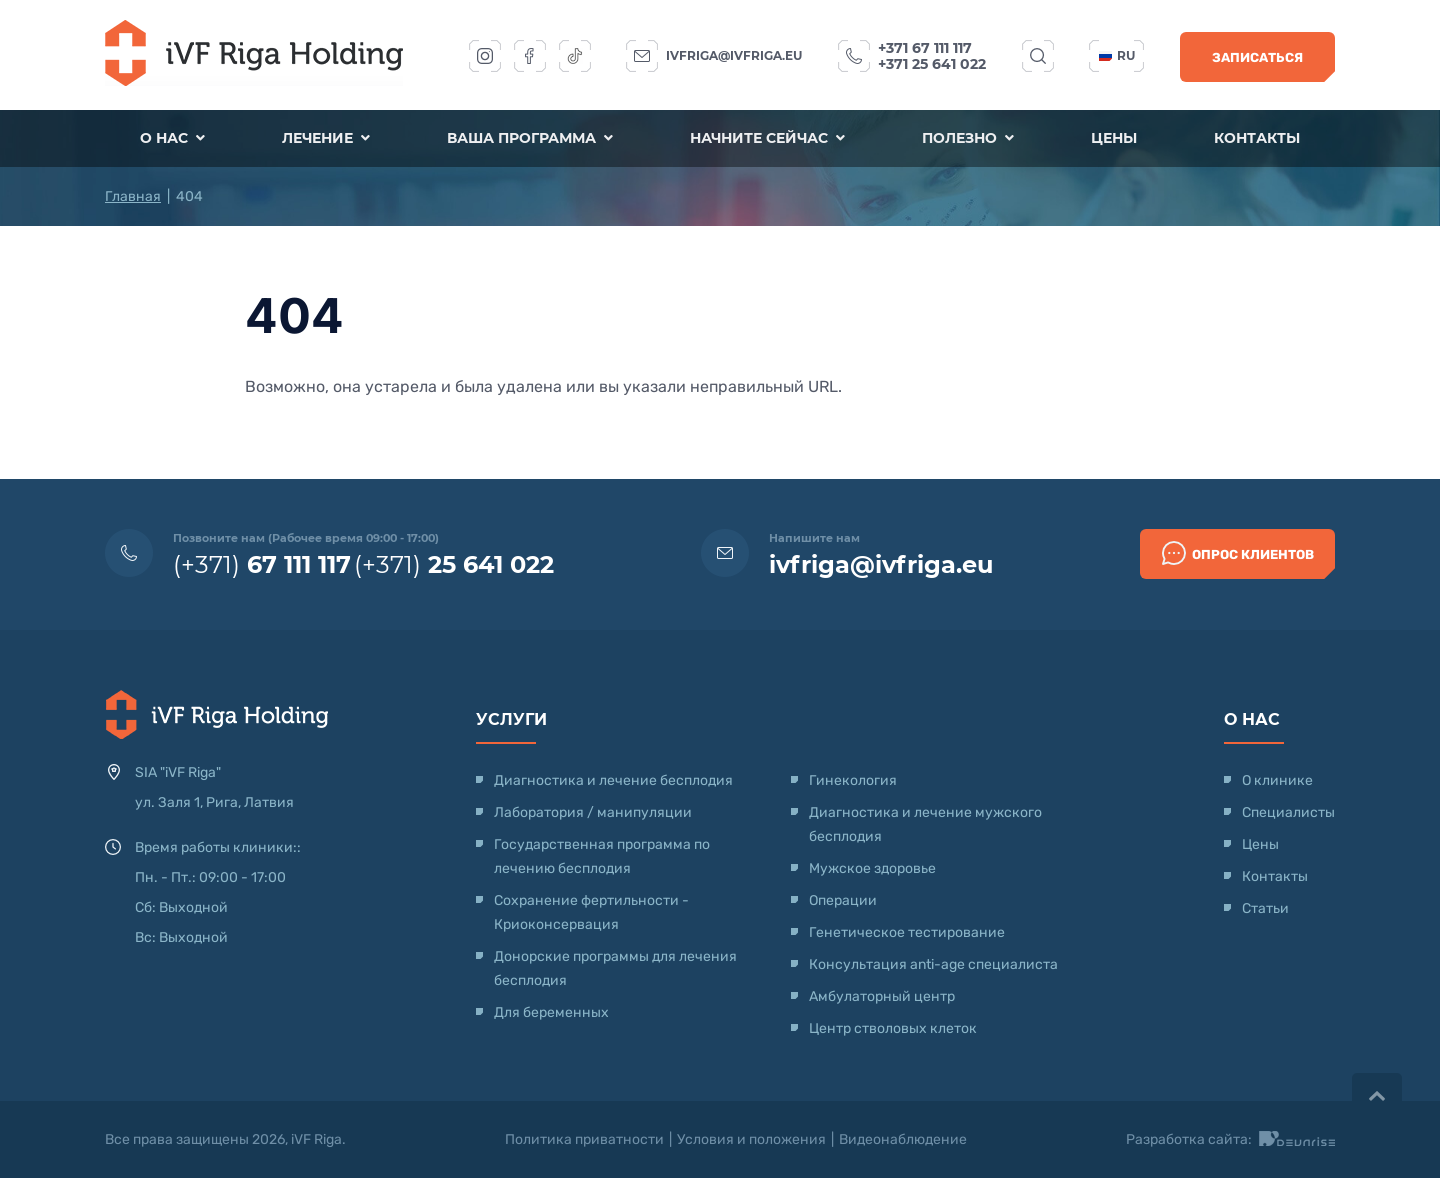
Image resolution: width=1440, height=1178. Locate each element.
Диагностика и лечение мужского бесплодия (925, 824)
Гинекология (853, 780)
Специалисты (1288, 812)
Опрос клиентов (1238, 553)
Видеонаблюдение (903, 1139)
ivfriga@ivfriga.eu (734, 55)
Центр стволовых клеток (893, 1028)
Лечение (327, 139)
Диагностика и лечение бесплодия (613, 780)
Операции (843, 900)
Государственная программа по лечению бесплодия (602, 856)
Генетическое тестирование (907, 932)
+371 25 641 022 (932, 64)
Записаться (1257, 57)
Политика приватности (584, 1139)
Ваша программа (530, 139)
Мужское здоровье (872, 868)
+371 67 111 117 (925, 48)
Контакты (1256, 139)
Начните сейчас (767, 139)
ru (1117, 55)
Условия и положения (751, 1139)
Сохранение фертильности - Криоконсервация (591, 912)
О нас (173, 139)
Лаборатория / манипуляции (593, 812)
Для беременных (551, 1012)
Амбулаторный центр (882, 996)
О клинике (1277, 780)
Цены (1113, 139)
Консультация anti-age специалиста (933, 964)
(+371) (262, 564)
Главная (133, 196)
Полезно (968, 139)
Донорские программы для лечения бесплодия (615, 968)
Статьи (1265, 908)
